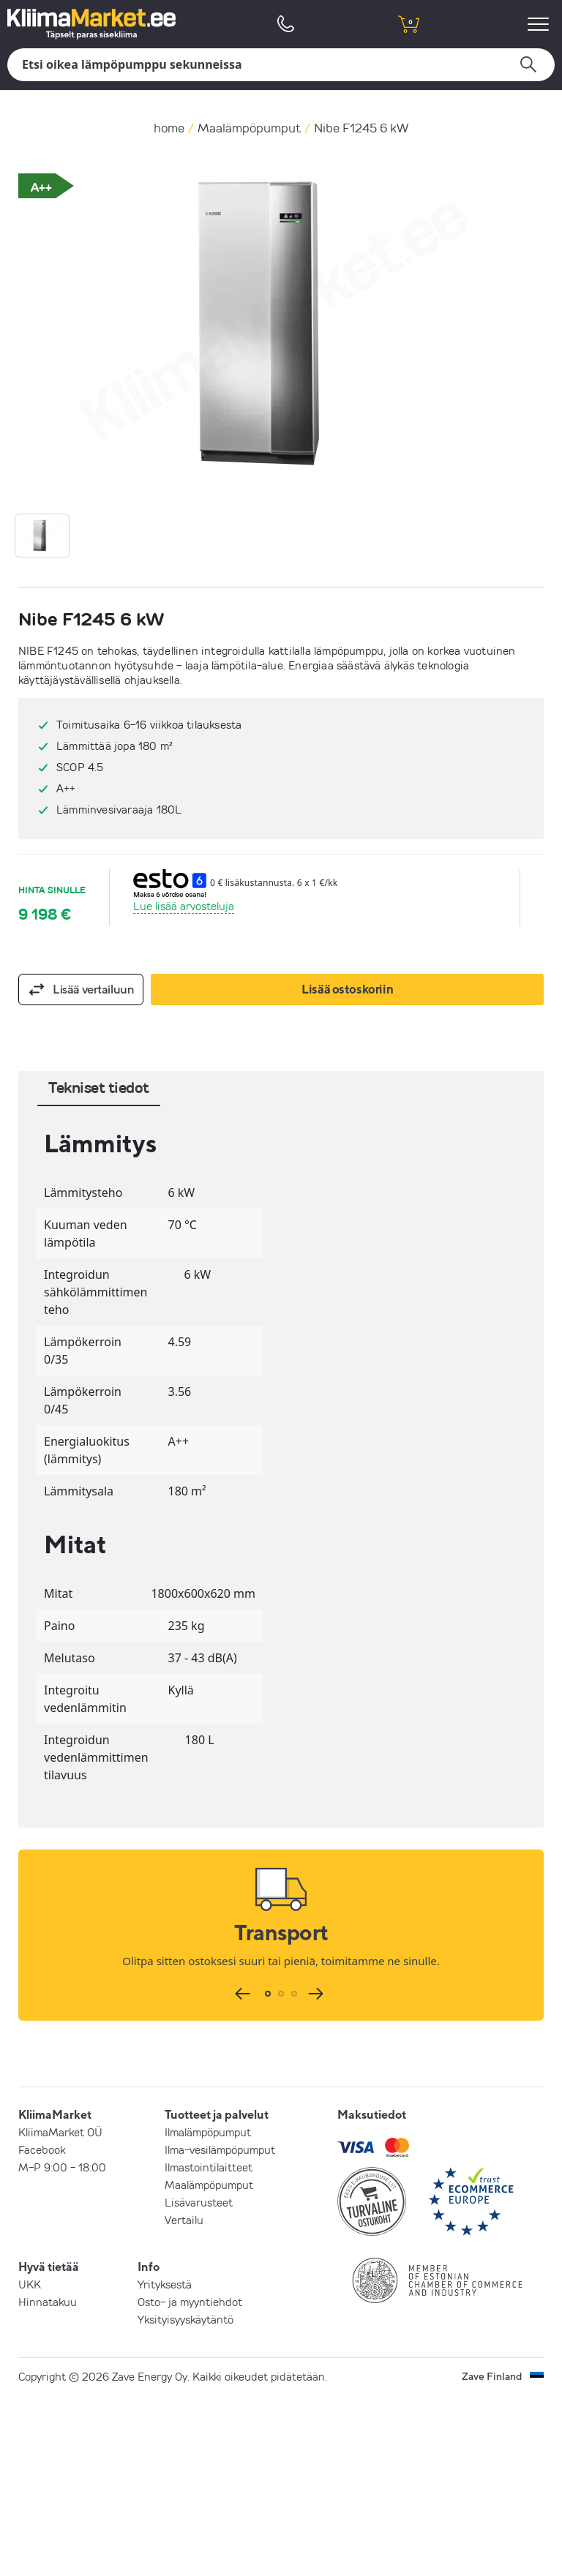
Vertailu (184, 2219)
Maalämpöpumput (249, 127)
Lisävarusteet (199, 2202)
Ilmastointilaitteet (208, 2167)
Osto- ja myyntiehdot (190, 2301)
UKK (29, 2284)
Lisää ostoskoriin (347, 989)
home (169, 127)
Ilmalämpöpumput (208, 2132)
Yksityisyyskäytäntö (185, 2319)
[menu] (540, 24)
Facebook (41, 2149)
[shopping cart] (408, 24)
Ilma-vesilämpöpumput (220, 2149)
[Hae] (281, 64)
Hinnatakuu (47, 2301)
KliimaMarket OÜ (60, 2132)
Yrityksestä (165, 2284)
